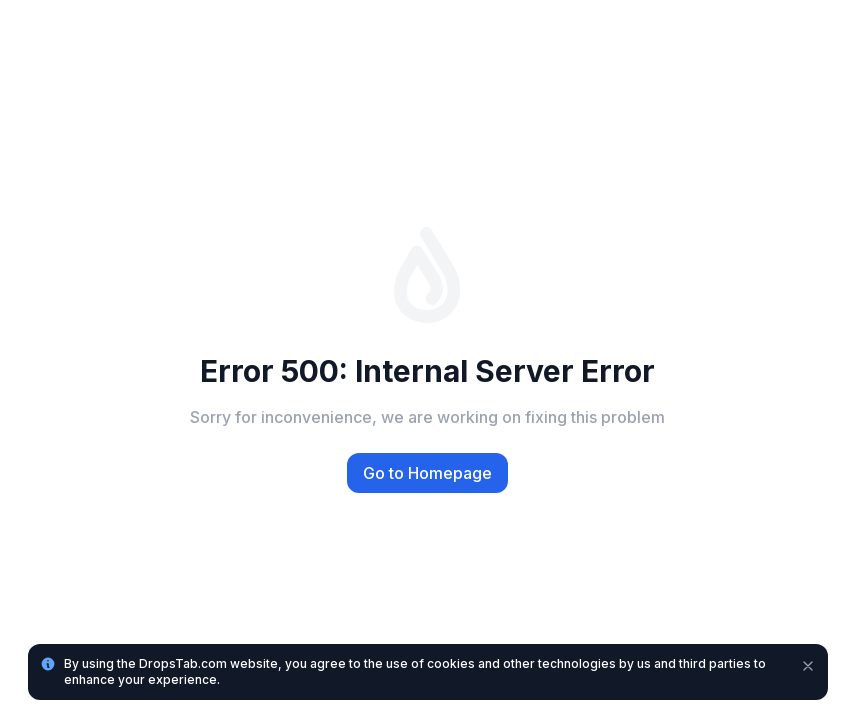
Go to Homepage (427, 473)
